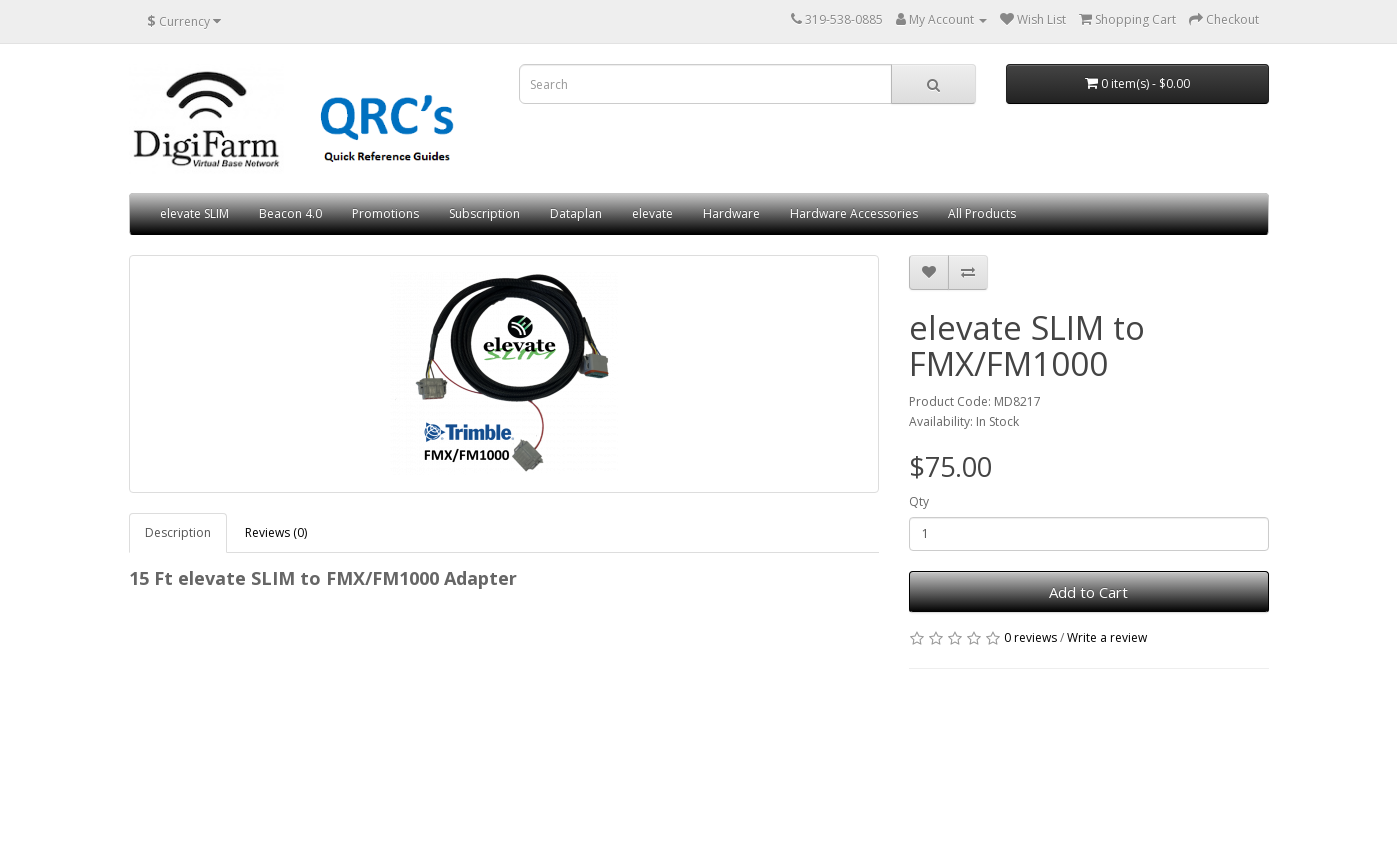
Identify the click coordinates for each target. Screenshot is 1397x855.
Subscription (484, 213)
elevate (652, 213)
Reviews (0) (276, 532)
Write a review (1107, 637)
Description (178, 532)
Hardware (731, 213)
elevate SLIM (194, 213)
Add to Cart (1088, 592)
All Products (982, 213)
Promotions (385, 213)
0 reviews (1030, 637)
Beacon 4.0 (290, 213)
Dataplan (576, 213)
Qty (919, 501)
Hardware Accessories (854, 213)
